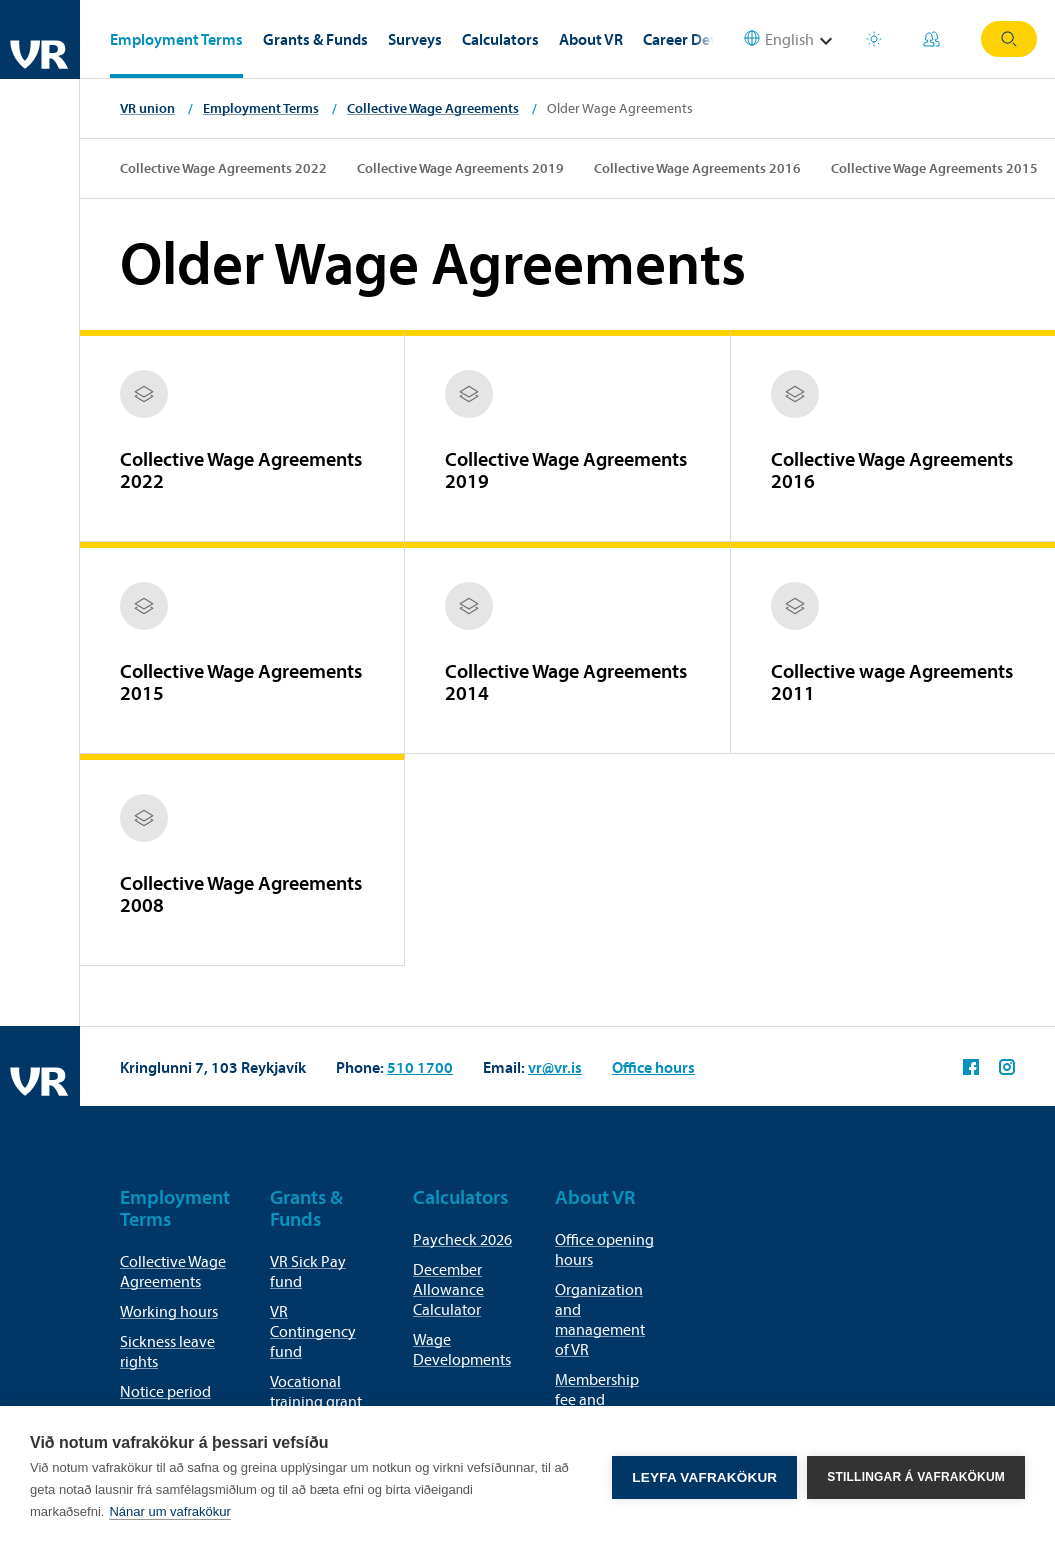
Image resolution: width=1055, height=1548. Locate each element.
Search (1009, 39)
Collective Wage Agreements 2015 (934, 168)
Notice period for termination (170, 1401)
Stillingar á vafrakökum (916, 1477)
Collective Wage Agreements (433, 108)
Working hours (169, 1311)
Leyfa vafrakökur (704, 1477)
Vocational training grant (316, 1391)
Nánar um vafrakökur (169, 1511)
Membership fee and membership (597, 1399)
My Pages (931, 39)
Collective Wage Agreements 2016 (697, 168)
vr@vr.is (555, 1067)
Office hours (653, 1067)
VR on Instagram (1007, 1067)
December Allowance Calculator (448, 1289)
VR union (147, 108)
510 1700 (420, 1067)
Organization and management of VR (600, 1319)
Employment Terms (176, 39)
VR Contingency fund (313, 1331)
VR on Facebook (971, 1067)
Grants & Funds (315, 39)
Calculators (500, 39)
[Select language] (791, 39)
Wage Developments (462, 1349)
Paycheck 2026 (462, 1239)
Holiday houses (874, 39)
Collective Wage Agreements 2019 (460, 168)
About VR (591, 39)
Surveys (415, 39)
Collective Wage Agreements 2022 (223, 168)
